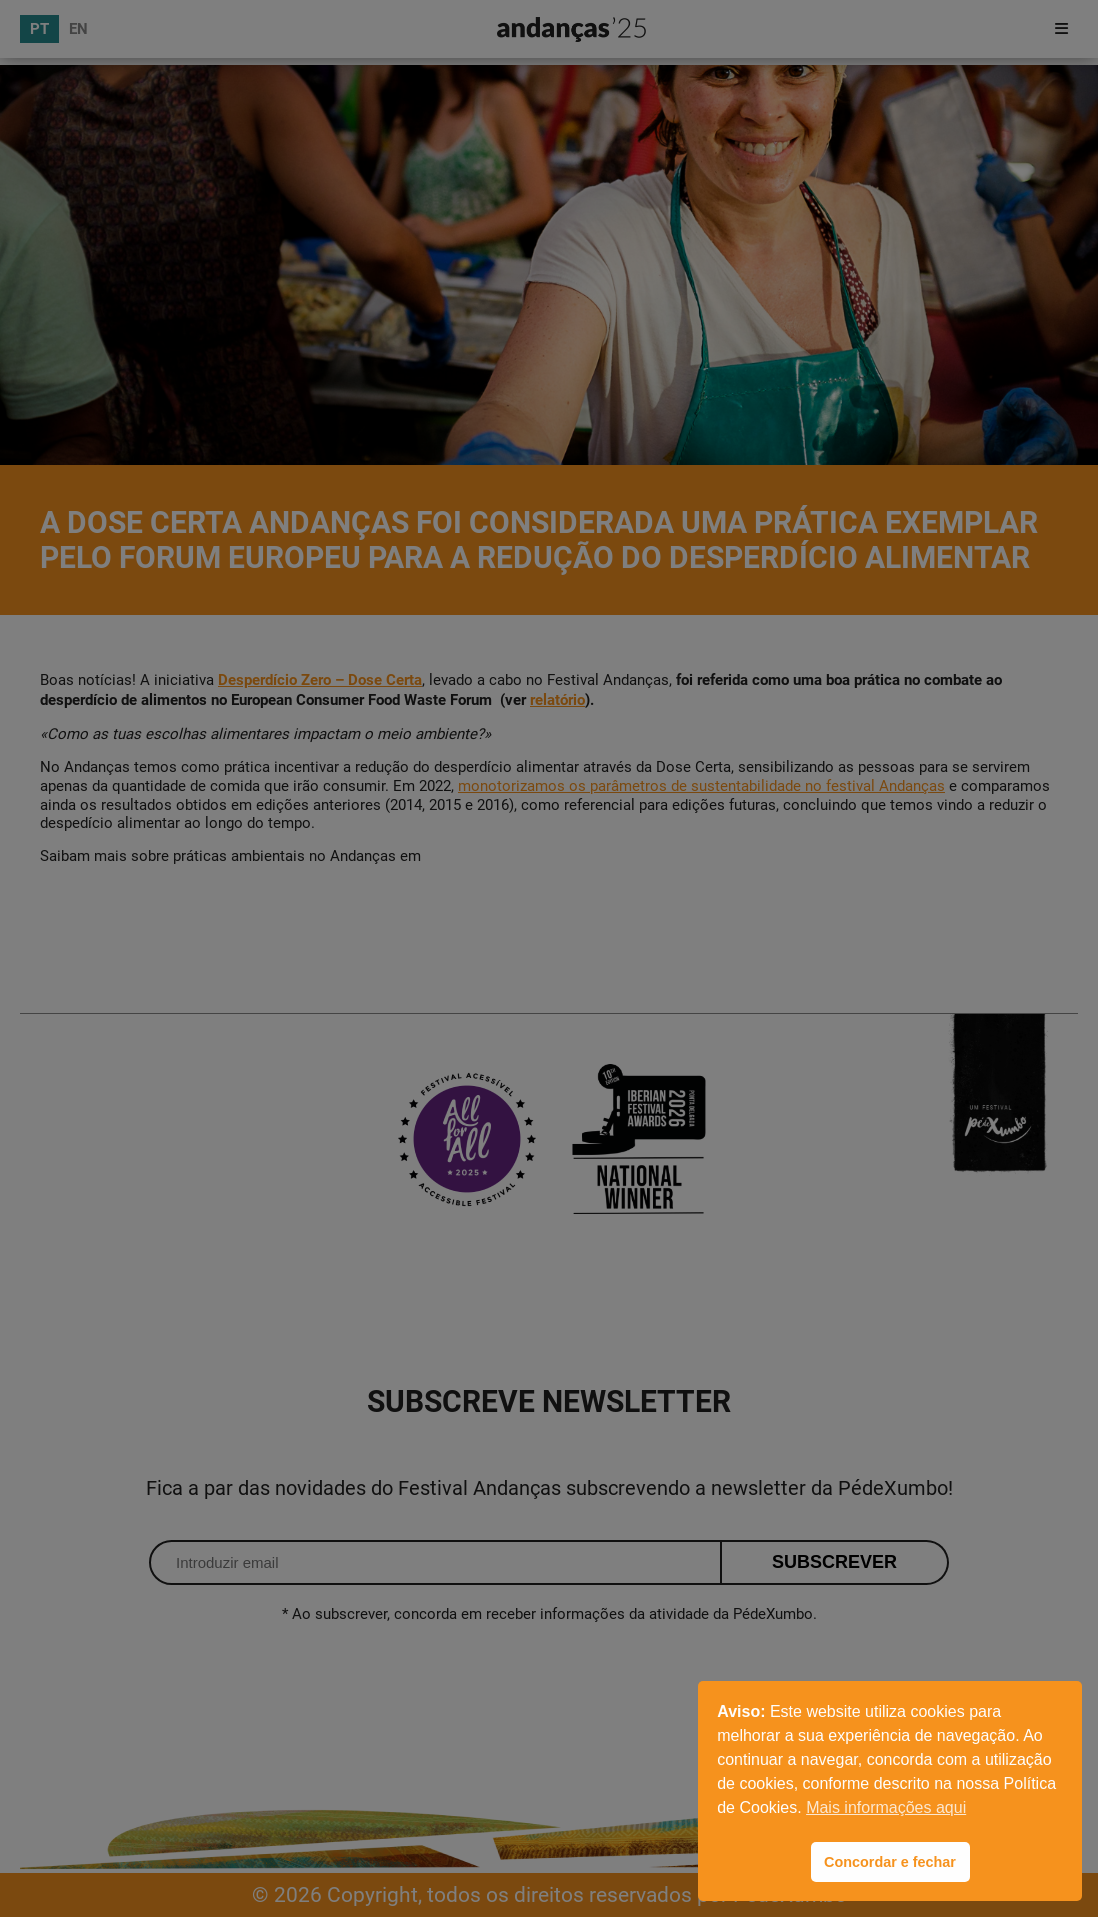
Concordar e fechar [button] (890, 1862)
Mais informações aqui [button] (886, 1807)
